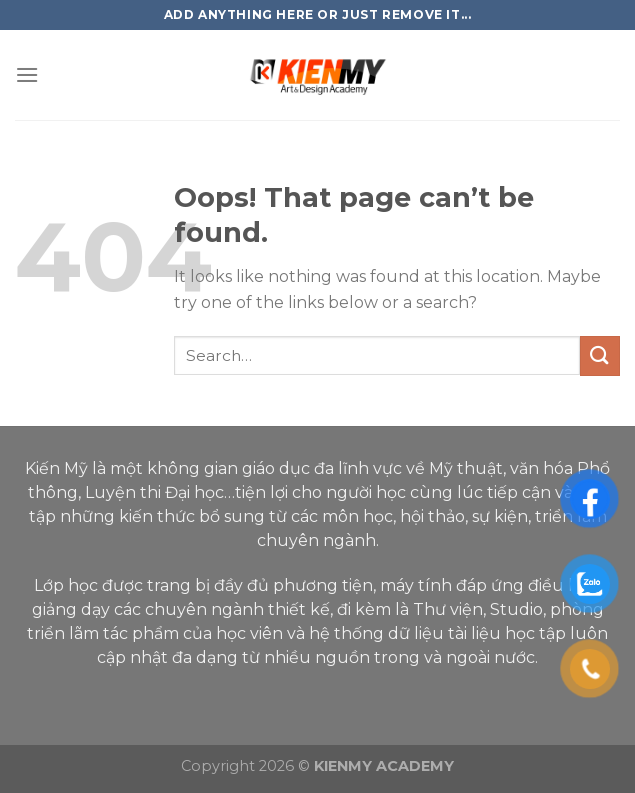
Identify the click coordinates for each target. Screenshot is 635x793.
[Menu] (27, 74)
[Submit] (600, 355)
